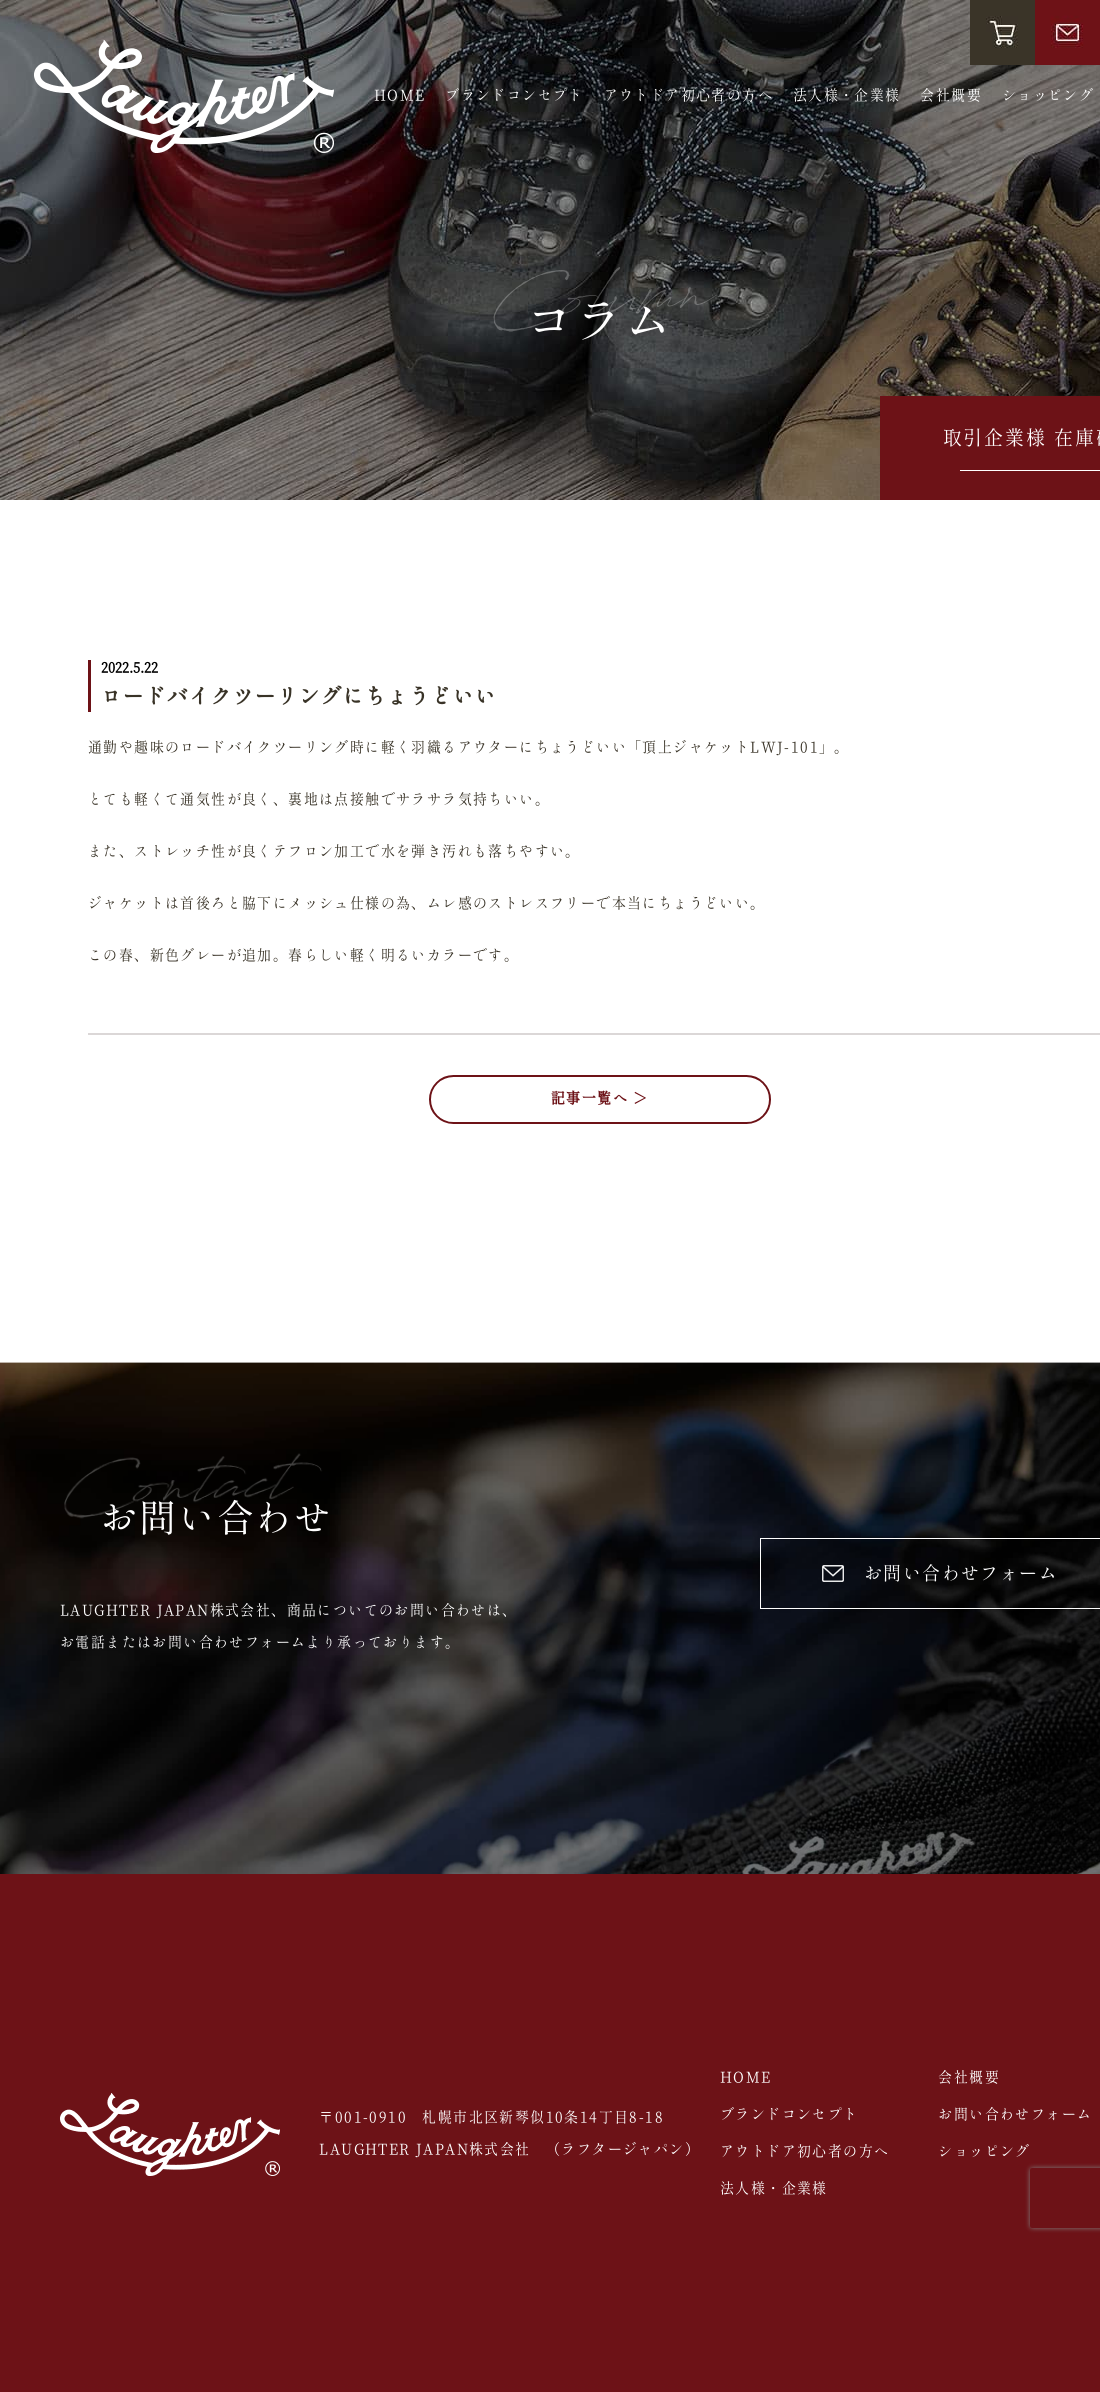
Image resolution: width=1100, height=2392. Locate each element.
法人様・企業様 (847, 96)
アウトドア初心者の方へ (688, 96)
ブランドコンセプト (514, 96)
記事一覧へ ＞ (600, 1099)
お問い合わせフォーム (1015, 2115)
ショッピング (1048, 96)
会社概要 (951, 96)
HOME (400, 96)
